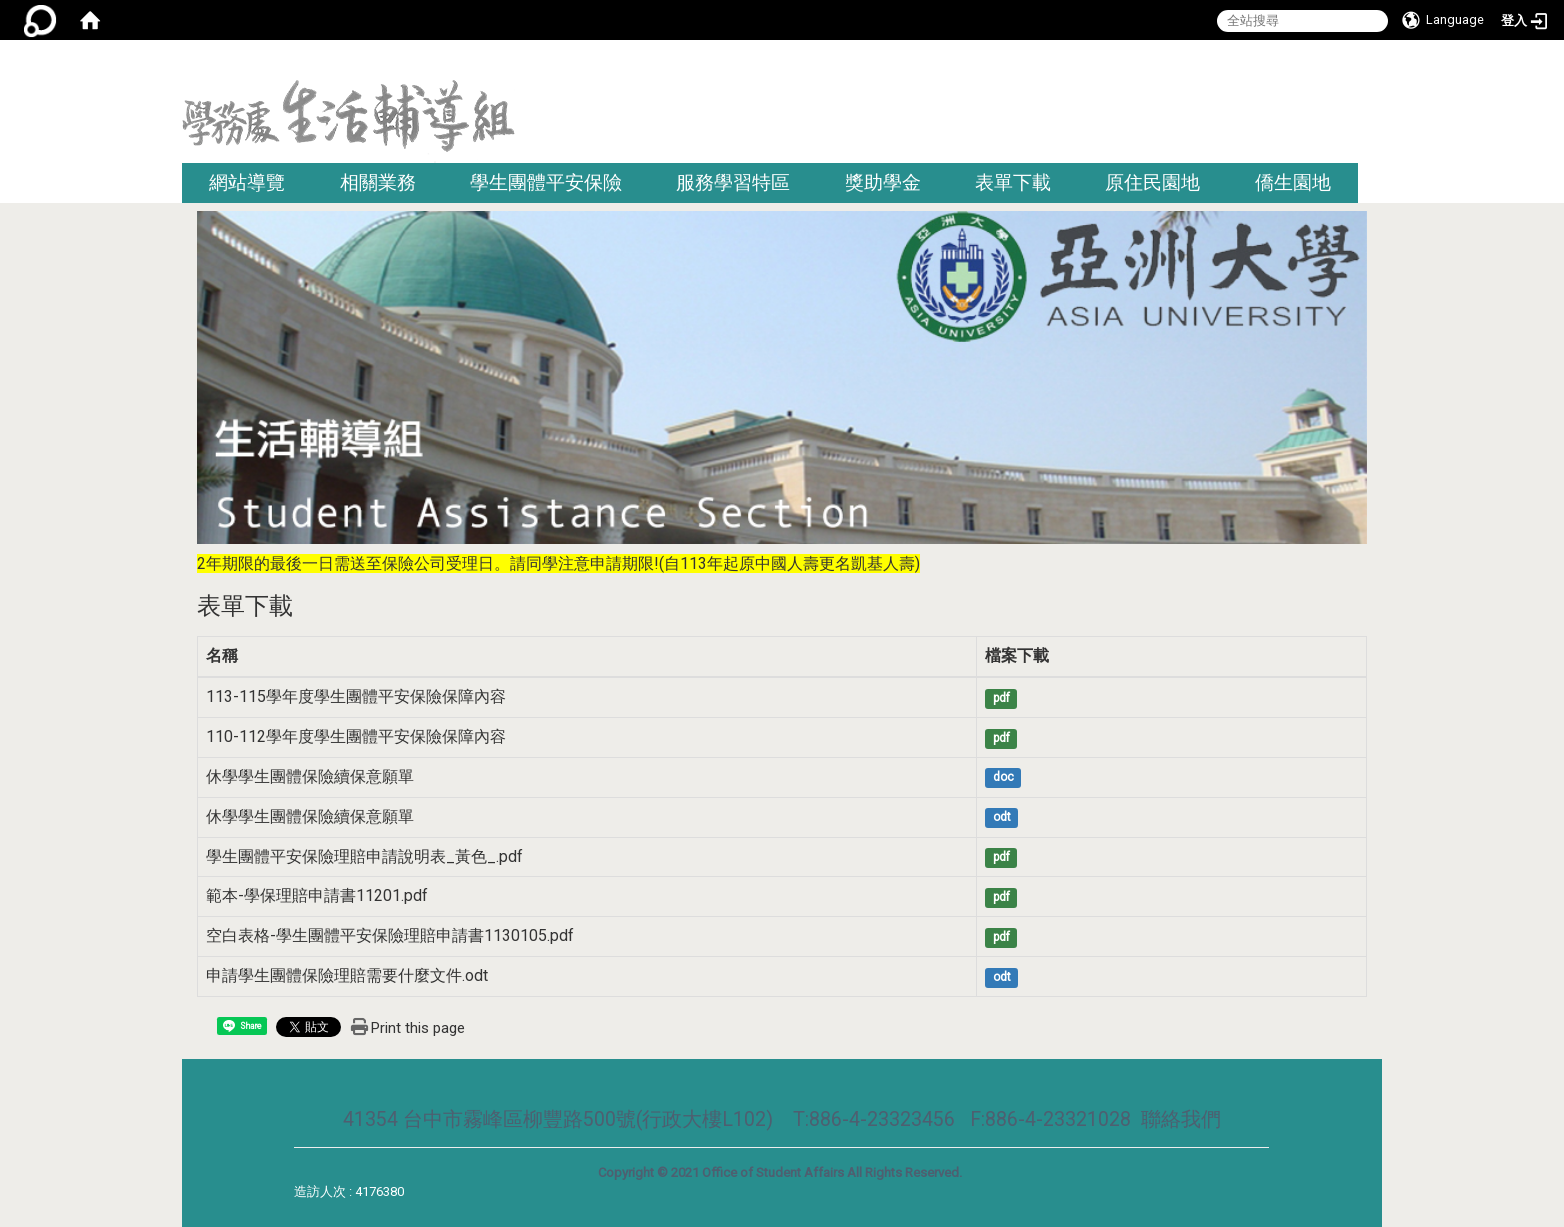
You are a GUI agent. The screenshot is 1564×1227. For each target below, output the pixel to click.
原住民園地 (1152, 182)
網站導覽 (247, 182)
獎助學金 (883, 182)
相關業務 (378, 182)
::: (1374, 64)
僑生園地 (1293, 182)
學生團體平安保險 (546, 182)
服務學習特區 (733, 182)
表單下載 (1013, 182)
